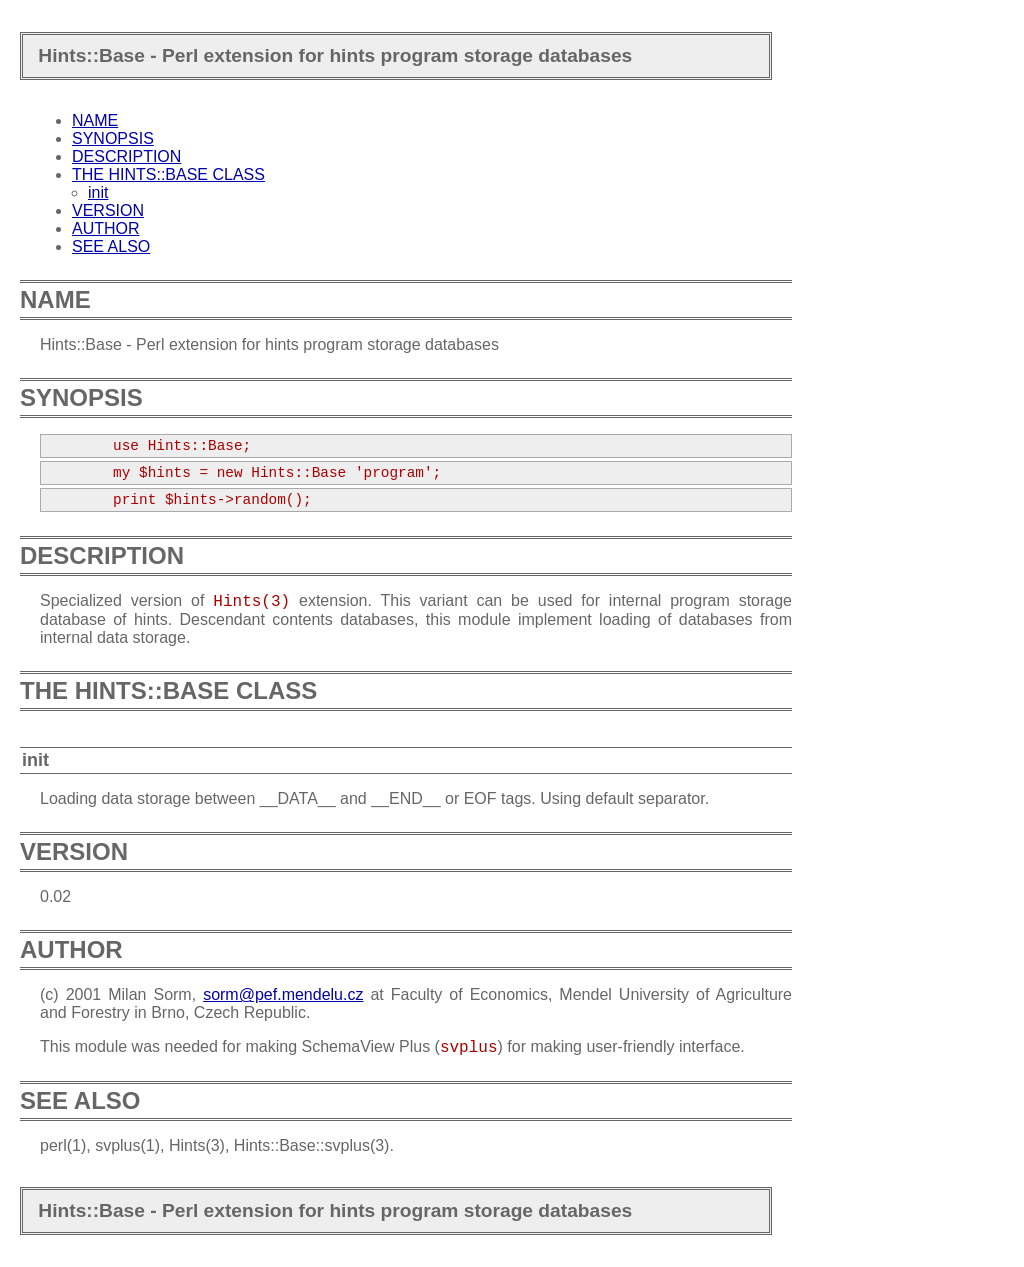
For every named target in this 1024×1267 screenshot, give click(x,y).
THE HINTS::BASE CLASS (168, 174)
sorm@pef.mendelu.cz (283, 994)
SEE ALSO (111, 246)
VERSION (108, 210)
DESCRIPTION (126, 156)
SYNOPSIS (113, 138)
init (98, 192)
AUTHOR (106, 228)
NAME (95, 120)
